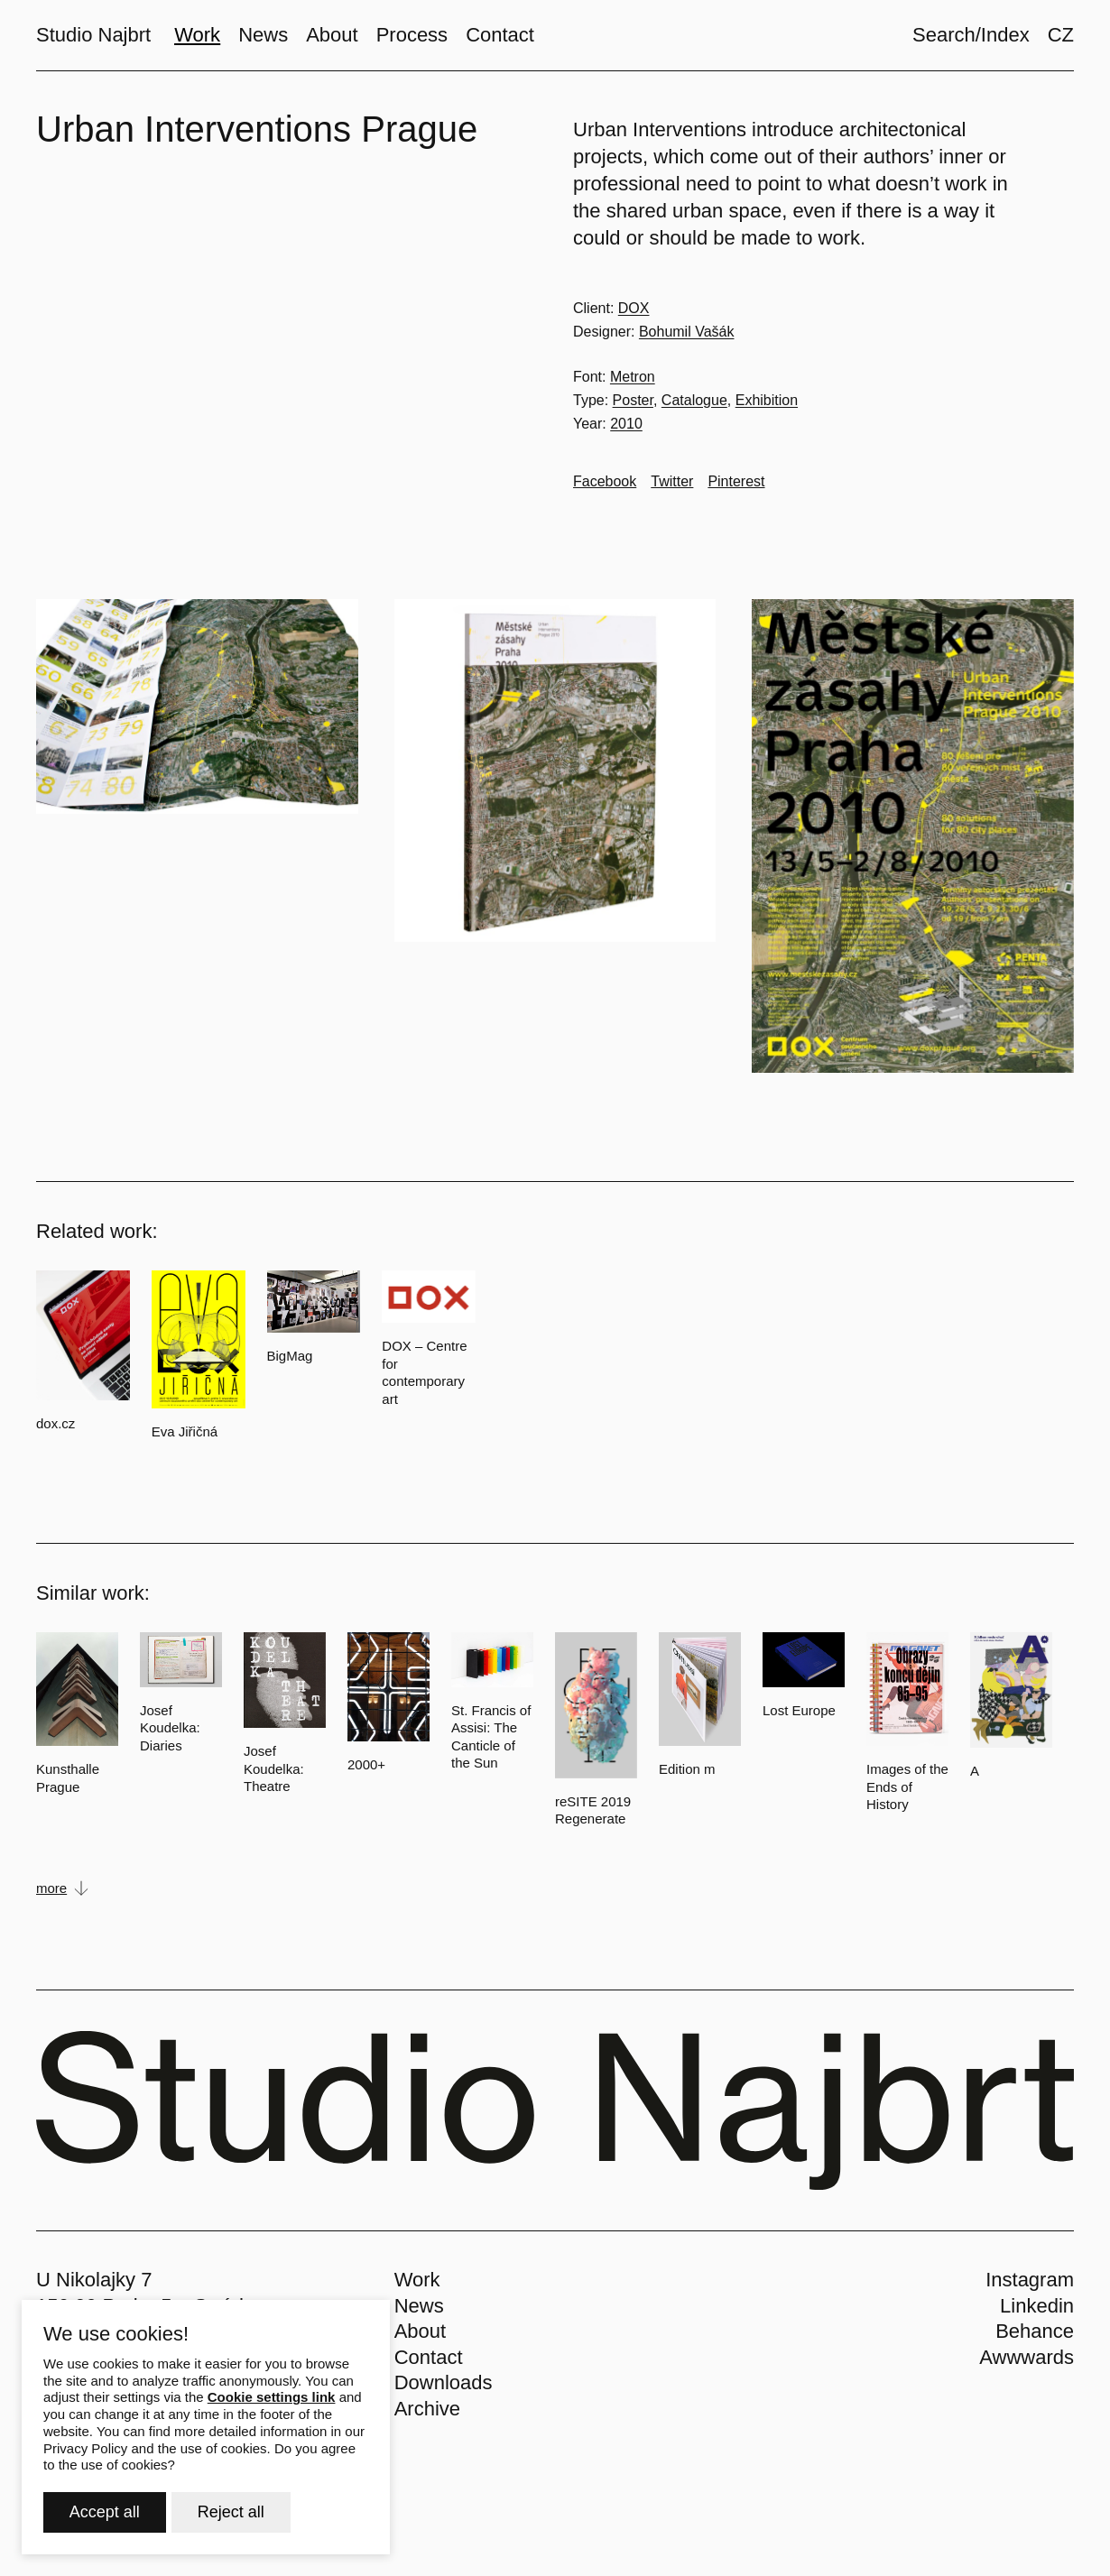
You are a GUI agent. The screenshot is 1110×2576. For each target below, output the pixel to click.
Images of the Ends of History (907, 1786)
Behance (1034, 2331)
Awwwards (1026, 2357)
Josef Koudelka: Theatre (274, 1768)
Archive (427, 2408)
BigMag (290, 1355)
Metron (632, 376)
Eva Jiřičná (184, 1431)
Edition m (687, 1769)
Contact (428, 2357)
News (419, 2305)
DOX (634, 308)
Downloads (443, 2382)
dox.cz (55, 1423)
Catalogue (694, 400)
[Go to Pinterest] (736, 482)
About (420, 2331)
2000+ (366, 1764)
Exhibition (766, 400)
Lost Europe (799, 1710)
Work (417, 2279)
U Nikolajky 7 (94, 2279)
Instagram (1029, 2279)
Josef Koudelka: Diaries (170, 1728)
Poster (633, 400)
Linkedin (1037, 2305)
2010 (626, 423)
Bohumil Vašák (687, 331)
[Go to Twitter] (672, 482)
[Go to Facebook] (604, 482)
